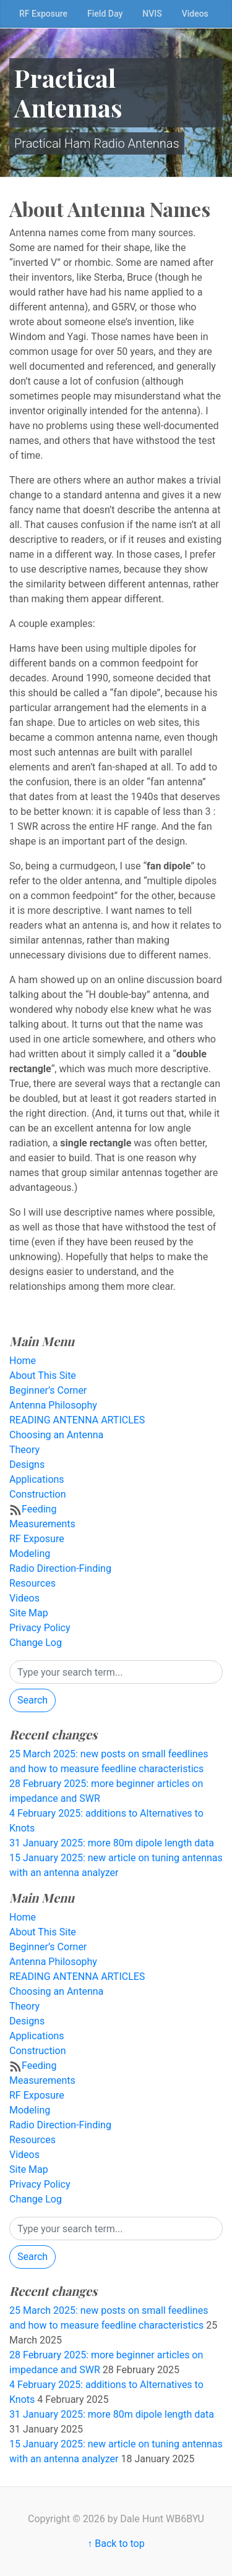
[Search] (116, 1672)
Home (22, 1361)
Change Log (35, 1642)
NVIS (151, 14)
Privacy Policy (40, 1628)
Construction (37, 1494)
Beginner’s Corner (48, 1390)
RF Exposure (43, 14)
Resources (32, 1583)
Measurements (42, 1524)
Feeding (39, 1509)
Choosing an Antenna (56, 1435)
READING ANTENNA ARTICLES (77, 1420)
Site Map (28, 1613)
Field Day (104, 14)
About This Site (42, 1375)
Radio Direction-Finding (60, 1568)
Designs (27, 1464)
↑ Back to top (115, 2543)
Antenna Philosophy (53, 1405)
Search (32, 1700)
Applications (36, 1479)
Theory (24, 1450)
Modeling (29, 1553)
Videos (195, 14)
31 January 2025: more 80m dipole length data (111, 1843)
